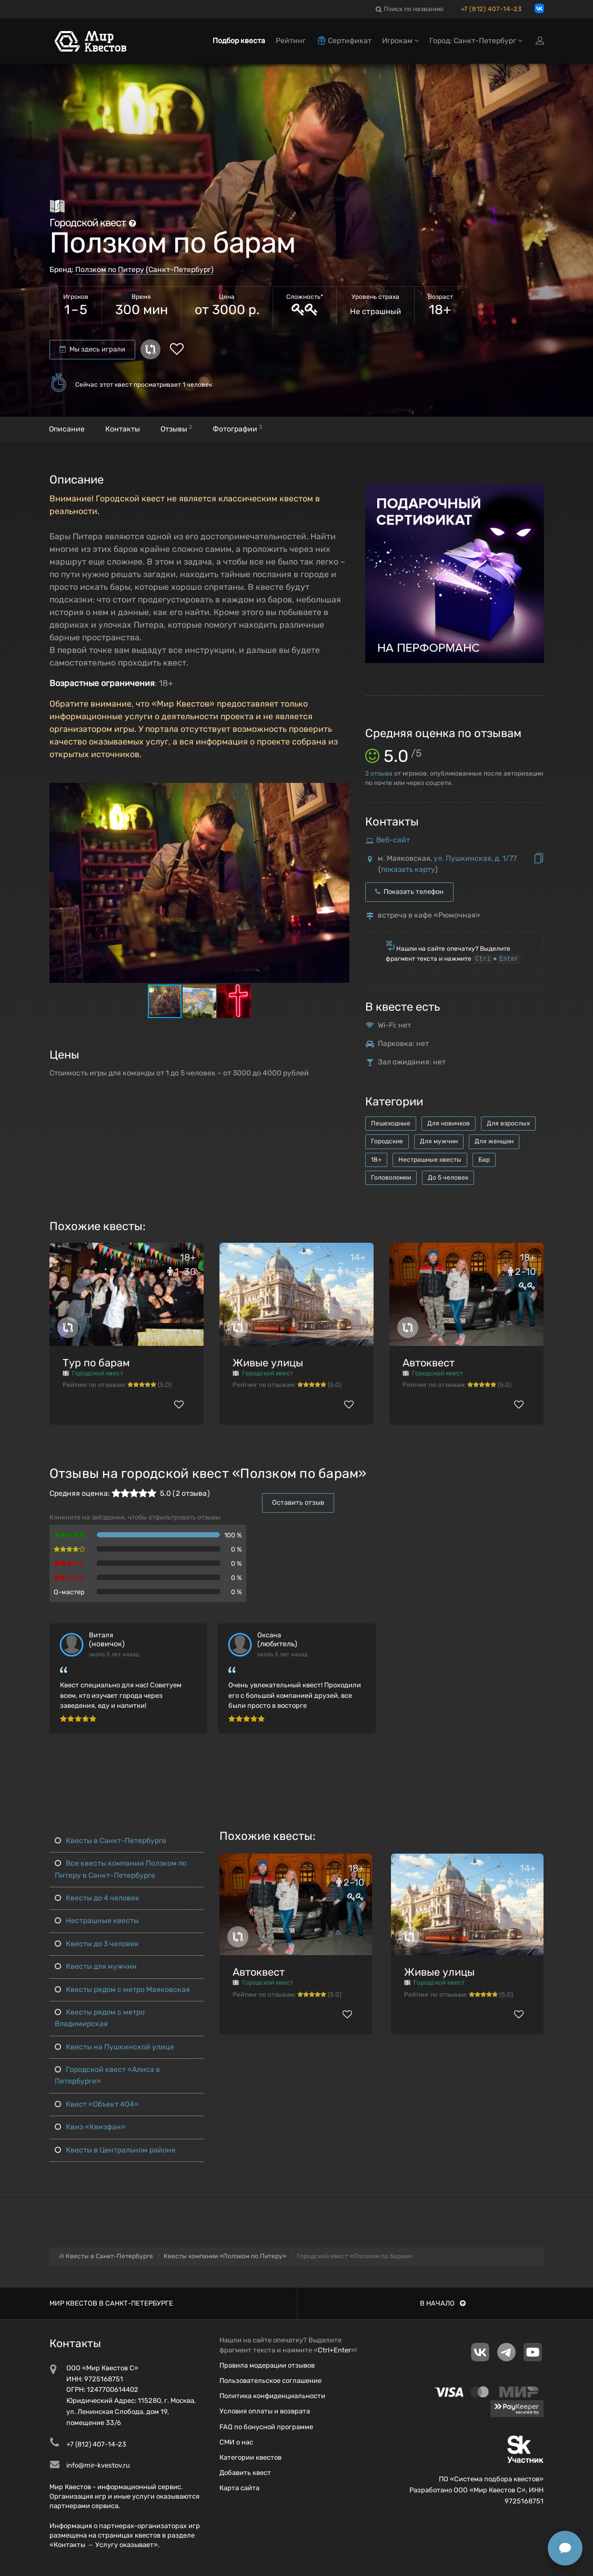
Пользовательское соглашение (270, 2380)
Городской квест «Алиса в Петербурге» (107, 2075)
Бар (484, 1159)
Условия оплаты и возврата (264, 2411)
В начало (443, 2303)
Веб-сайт (393, 840)
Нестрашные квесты (429, 1159)
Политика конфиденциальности (272, 2396)
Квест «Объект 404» (97, 2104)
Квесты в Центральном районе (115, 2150)
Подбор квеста (239, 40)
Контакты (122, 429)
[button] (339, 791)
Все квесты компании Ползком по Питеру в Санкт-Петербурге (121, 1869)
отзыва (379, 773)
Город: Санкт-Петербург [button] (475, 40)
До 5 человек (448, 1177)
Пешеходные (390, 1123)
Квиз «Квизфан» (90, 2126)
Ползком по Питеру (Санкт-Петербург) (144, 269)
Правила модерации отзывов (267, 2365)
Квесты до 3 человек (97, 1943)
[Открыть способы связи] (565, 2548)
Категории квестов (250, 2457)
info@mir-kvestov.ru (98, 2465)
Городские (387, 1141)
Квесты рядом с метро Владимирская (100, 2018)
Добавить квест (245, 2473)
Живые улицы (268, 1362)
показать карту (408, 869)
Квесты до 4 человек (97, 1898)
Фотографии (237, 429)
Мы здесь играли (92, 349)
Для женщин (494, 1141)
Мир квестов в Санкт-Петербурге (111, 2303)
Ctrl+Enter (334, 2350)
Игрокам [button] (400, 40)
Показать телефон (409, 891)
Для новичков (448, 1123)
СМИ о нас (236, 2442)
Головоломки (391, 1177)
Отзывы (176, 429)
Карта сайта (239, 2488)
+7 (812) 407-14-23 (491, 9)
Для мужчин (439, 1141)
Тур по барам (96, 1362)
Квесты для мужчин (96, 1966)
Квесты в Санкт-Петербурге (110, 1840)
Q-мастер (69, 1592)
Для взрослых (508, 1123)
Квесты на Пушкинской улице (114, 2046)
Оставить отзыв (298, 1502)
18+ (376, 1159)
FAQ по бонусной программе (266, 2427)
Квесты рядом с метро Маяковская (122, 1989)
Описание (67, 429)
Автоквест (429, 1362)
